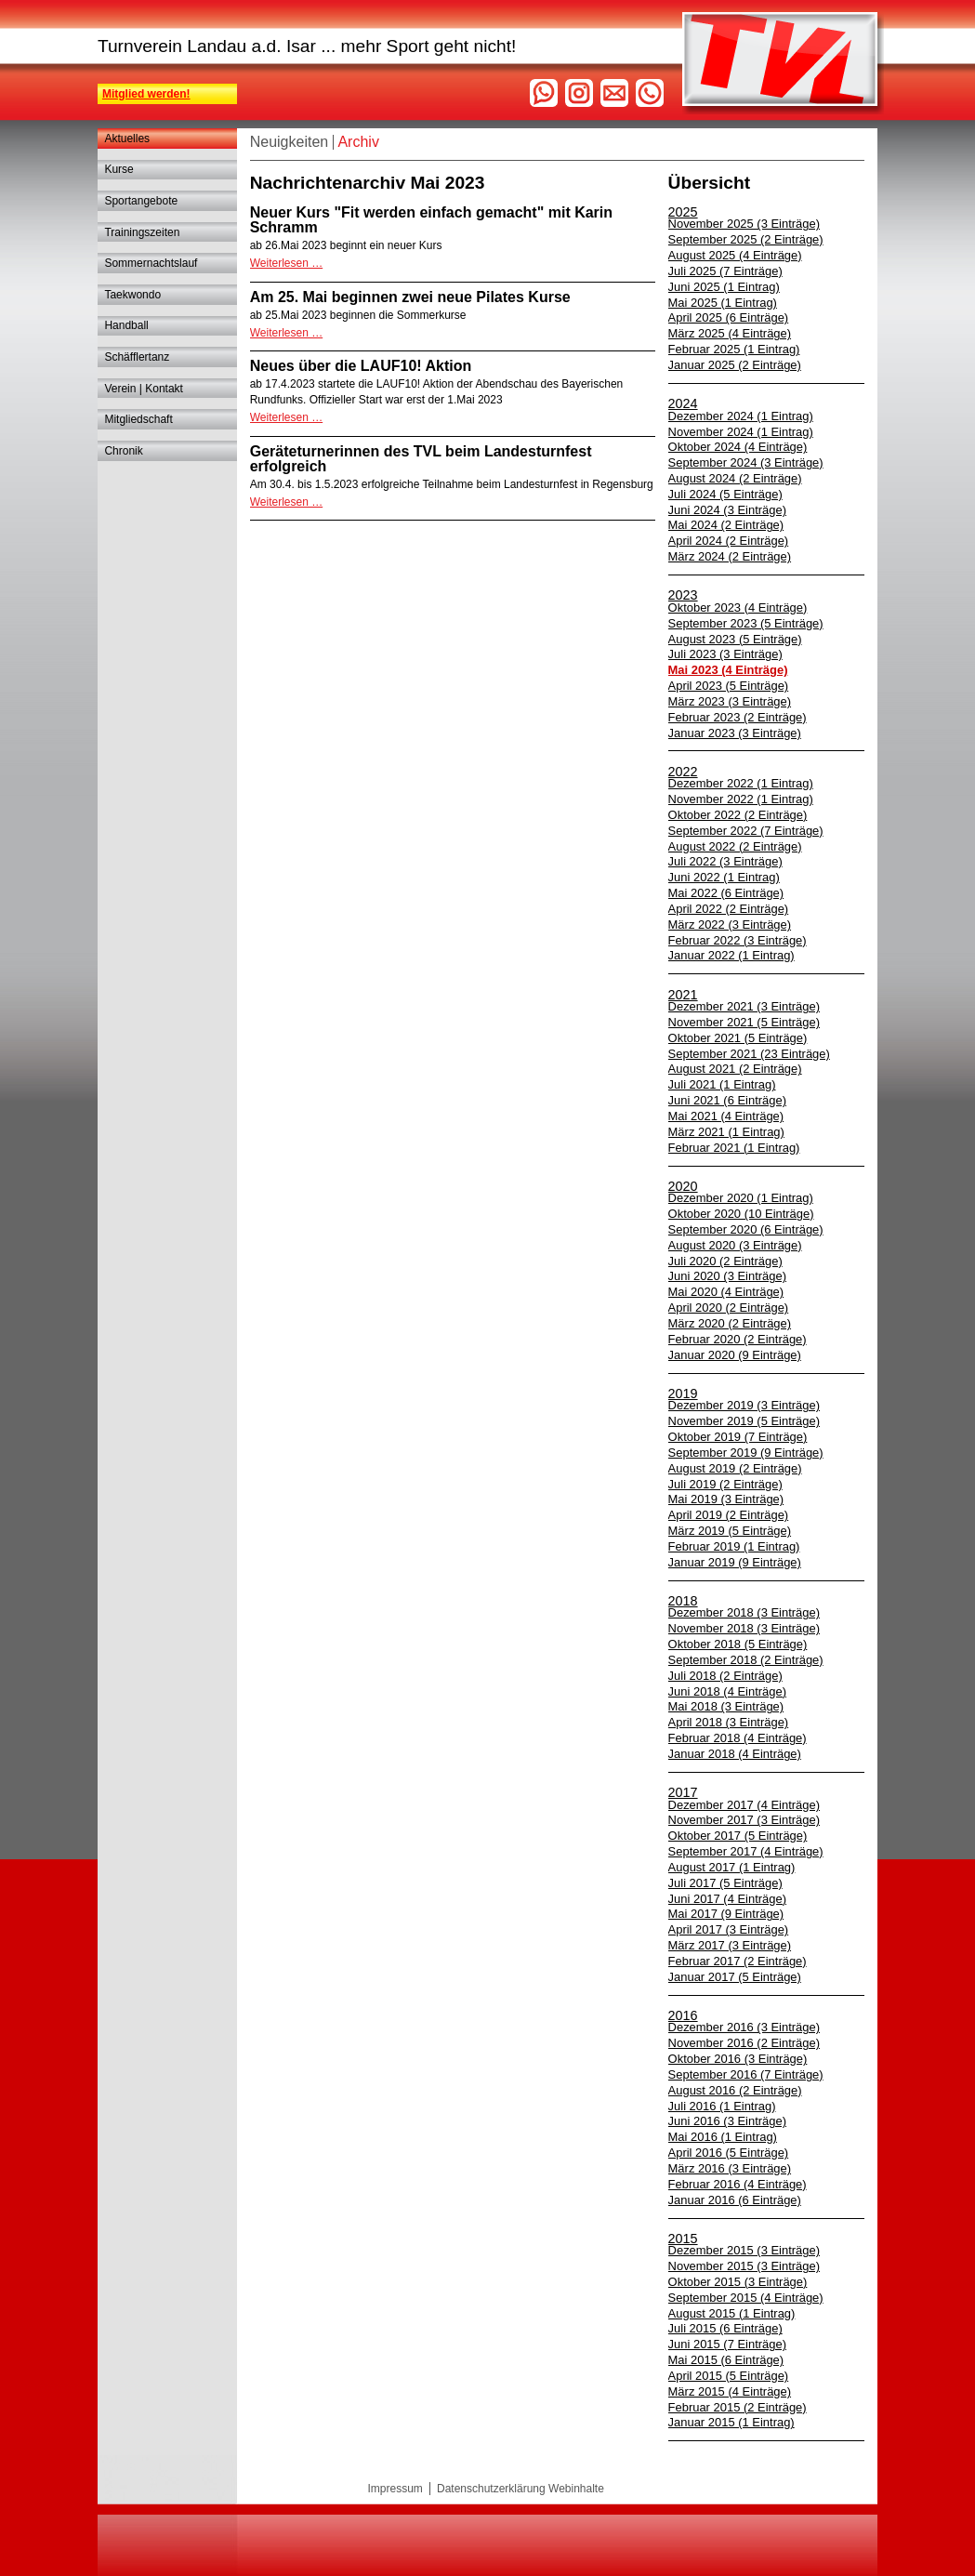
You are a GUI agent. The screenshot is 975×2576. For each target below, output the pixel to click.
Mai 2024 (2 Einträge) (726, 525)
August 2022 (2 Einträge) (735, 846)
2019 (683, 1393)
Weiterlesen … (286, 263)
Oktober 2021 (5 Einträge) (738, 1038)
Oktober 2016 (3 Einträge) (738, 2059)
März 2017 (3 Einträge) (729, 1945)
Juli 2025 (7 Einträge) (725, 271)
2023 (683, 595)
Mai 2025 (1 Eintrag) (722, 303)
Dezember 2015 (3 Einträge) (744, 2250)
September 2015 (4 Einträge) (745, 2298)
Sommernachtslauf (150, 263)
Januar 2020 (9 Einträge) (734, 1355)
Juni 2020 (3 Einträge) (727, 1276)
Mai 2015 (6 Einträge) (726, 2360)
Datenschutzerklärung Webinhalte (520, 2488)
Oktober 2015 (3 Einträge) (738, 2282)
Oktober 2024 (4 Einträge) (738, 447)
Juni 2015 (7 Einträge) (727, 2344)
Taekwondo (132, 294)
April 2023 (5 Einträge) (728, 686)
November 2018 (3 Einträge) (744, 1628)
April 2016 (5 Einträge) (728, 2153)
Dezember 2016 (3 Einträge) (744, 2027)
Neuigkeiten (289, 142)
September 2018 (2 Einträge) (745, 1660)
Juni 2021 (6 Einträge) (727, 1100)
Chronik (123, 450)
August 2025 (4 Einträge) (735, 255)
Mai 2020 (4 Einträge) (726, 1292)
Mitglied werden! (146, 93)
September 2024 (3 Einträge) (745, 462)
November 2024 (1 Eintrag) (740, 432)
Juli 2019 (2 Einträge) (725, 1484)
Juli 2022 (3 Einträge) (725, 861)
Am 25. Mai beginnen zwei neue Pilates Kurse (410, 297)
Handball (126, 325)
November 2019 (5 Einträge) (744, 1421)
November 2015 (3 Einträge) (744, 2266)
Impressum (395, 2488)
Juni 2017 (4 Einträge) (727, 1899)
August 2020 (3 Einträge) (735, 1245)
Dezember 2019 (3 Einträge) (744, 1405)
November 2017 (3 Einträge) (744, 1820)
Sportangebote (141, 200)
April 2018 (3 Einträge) (728, 1722)
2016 (683, 2015)
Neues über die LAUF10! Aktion (361, 366)
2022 (683, 771)
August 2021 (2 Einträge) (735, 1069)
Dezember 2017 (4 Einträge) (744, 1805)
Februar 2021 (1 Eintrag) (734, 1148)
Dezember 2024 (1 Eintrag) (740, 416)
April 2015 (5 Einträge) (728, 2376)
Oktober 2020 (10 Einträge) (741, 1214)
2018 (683, 1600)
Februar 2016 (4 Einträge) (737, 2184)
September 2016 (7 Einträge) (745, 2074)
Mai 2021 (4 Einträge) (726, 1116)
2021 (683, 994)
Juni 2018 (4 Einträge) (727, 1691)
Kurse (118, 169)
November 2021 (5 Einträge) (744, 1022)
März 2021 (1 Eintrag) (726, 1132)
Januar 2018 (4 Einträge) (734, 1754)
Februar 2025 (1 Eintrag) (734, 349)
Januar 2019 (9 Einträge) (734, 1562)
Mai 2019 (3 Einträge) (726, 1499)
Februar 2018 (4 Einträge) (737, 1738)
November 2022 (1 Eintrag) (740, 799)
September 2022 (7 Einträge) (745, 831)
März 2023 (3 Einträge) (729, 701)
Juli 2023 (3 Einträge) (725, 654)
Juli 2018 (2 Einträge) (725, 1676)
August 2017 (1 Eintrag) (732, 1867)
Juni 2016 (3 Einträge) (727, 2121)
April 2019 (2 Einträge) (728, 1515)
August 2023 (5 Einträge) (735, 639)
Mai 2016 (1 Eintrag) (722, 2137)
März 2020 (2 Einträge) (729, 1323)
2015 (683, 2238)
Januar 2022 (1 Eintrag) (731, 955)
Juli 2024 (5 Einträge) (725, 494)
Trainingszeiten (141, 232)
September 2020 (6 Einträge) (745, 1229)
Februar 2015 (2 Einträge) (737, 2407)
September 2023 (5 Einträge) (745, 623)
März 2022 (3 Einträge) (729, 924)
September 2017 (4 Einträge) (745, 1851)
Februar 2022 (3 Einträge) (737, 940)
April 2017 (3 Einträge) (728, 1929)
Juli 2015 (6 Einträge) (725, 2328)
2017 (683, 1792)
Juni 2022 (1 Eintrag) (724, 877)
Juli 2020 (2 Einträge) (725, 1261)
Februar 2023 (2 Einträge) (737, 717)
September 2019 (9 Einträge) (745, 1453)
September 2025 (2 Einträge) (745, 239)
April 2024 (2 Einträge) (728, 541)
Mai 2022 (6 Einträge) (726, 893)
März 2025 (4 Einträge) (729, 333)
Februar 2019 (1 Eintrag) (734, 1546)
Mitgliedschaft (138, 419)
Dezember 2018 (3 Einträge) (744, 1612)
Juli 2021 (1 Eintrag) (722, 1084)
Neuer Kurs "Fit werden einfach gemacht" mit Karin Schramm (431, 220)
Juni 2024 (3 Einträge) (727, 510)
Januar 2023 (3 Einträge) (734, 733)
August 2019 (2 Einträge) (735, 1468)
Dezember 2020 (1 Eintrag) (740, 1198)
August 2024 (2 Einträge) (735, 478)
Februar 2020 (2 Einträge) (737, 1339)
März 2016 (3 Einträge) (729, 2168)
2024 (683, 403)
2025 (683, 212)
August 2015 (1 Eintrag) (732, 2313)
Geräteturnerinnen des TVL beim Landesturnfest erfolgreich (421, 458)
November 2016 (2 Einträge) (744, 2043)
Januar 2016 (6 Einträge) (734, 2200)
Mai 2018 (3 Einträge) (726, 1706)
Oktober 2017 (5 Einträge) (738, 1836)
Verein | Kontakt (143, 388)
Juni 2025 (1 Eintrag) (724, 287)
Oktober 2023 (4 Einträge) (738, 607)
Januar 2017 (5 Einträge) (734, 1977)
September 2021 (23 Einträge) (749, 1054)
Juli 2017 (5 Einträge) (725, 1883)
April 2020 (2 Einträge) (728, 1307)
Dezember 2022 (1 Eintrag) (740, 783)
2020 (683, 1186)
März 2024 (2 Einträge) (729, 556)
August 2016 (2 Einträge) (735, 2090)
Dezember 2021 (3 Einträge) (744, 1006)
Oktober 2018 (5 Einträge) (738, 1644)
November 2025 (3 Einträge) (744, 224)
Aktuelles (127, 138)
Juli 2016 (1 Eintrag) (722, 2106)
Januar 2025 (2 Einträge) (734, 365)
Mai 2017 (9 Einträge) (726, 1914)
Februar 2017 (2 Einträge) (737, 1961)
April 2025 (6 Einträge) (728, 317)
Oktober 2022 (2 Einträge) (738, 815)
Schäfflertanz (136, 356)
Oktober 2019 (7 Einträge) (738, 1437)
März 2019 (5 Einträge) (729, 1531)
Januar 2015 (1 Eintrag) (731, 2422)
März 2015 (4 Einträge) (729, 2391)
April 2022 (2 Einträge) (728, 909)
